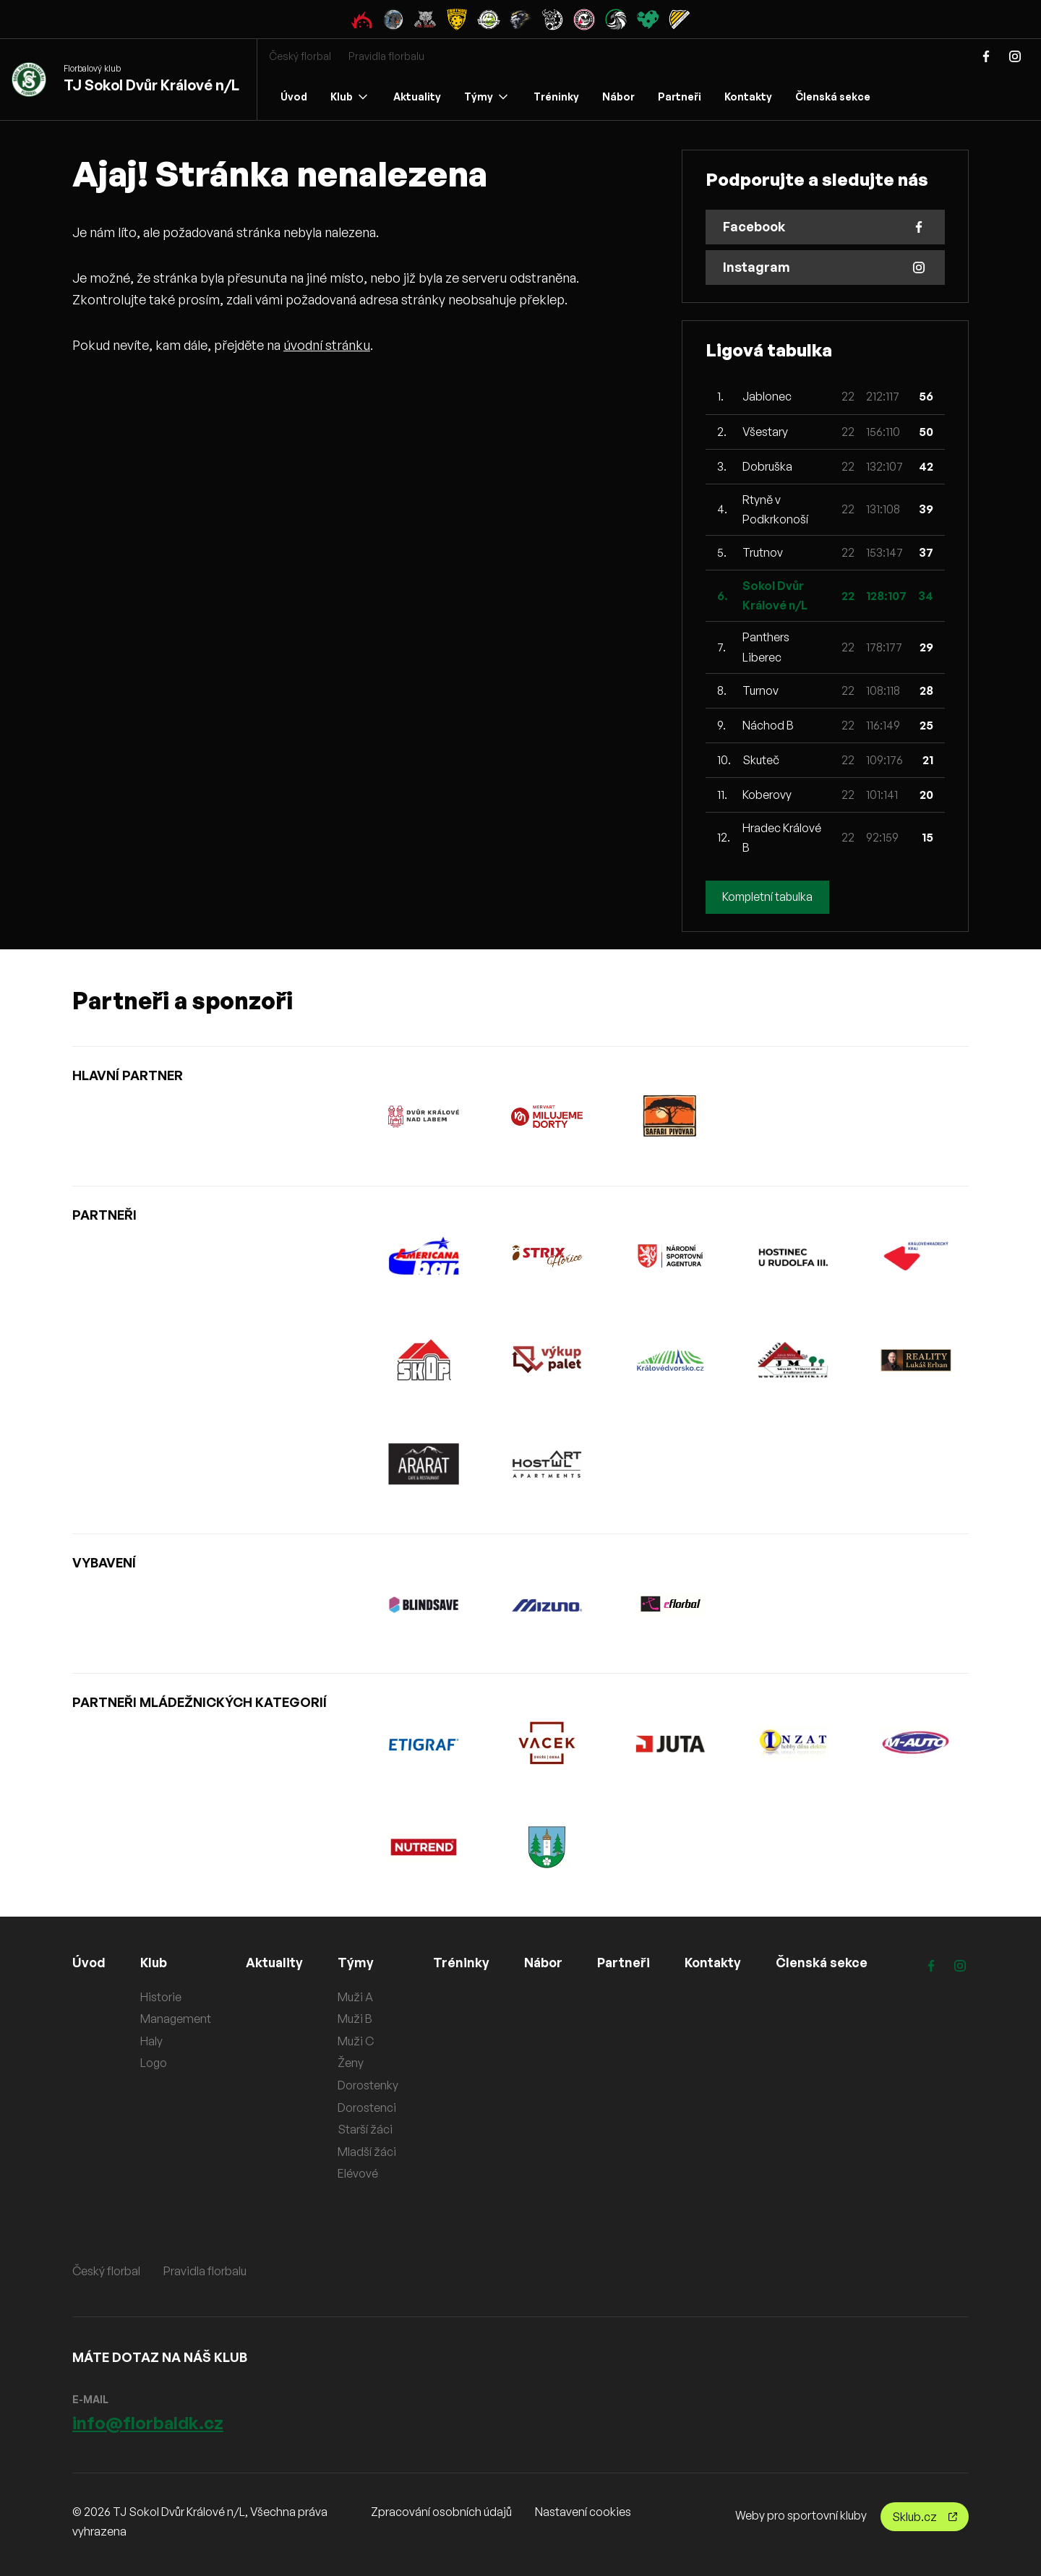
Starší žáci (366, 2129)
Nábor (618, 96)
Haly (151, 2041)
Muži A (356, 1997)
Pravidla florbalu (386, 56)
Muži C (357, 2041)
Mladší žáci (368, 2151)
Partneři (679, 96)
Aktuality (417, 96)
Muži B (356, 2018)
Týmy (485, 96)
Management (175, 2018)
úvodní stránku (326, 345)
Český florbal (300, 56)
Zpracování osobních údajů (441, 2511)
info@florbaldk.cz (147, 2423)
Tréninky (556, 96)
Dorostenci (368, 2107)
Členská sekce (832, 96)
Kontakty (748, 96)
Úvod (293, 96)
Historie (160, 1997)
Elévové (359, 2173)
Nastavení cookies (583, 2511)
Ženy (352, 2062)
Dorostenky (369, 2085)
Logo (153, 2062)
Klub (348, 96)
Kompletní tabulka (768, 897)
